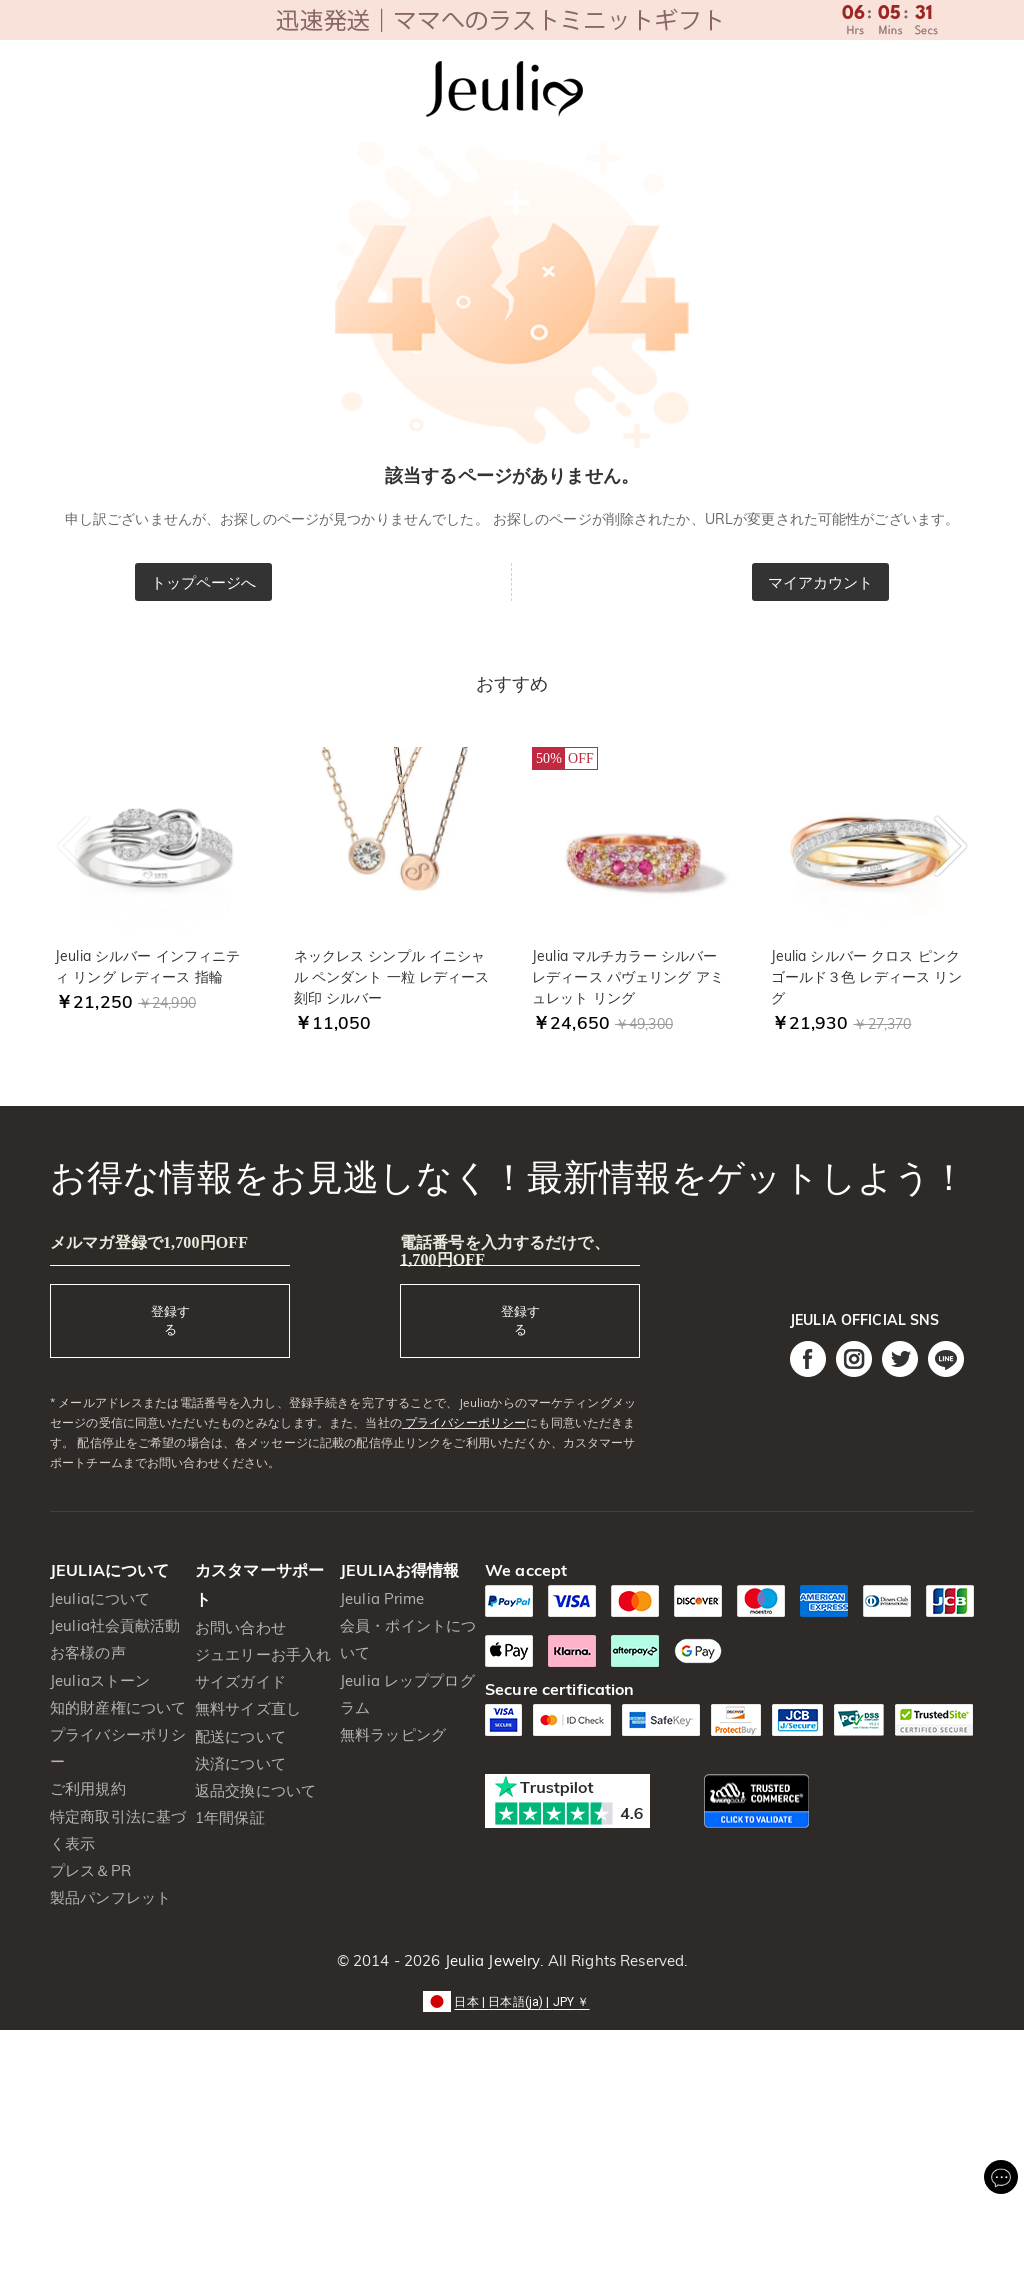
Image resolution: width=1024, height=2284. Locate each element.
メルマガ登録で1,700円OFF (149, 1242)
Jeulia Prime (382, 1598)
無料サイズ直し (248, 1708)
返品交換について (255, 1790)
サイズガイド (240, 1681)
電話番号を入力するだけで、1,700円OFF (505, 1251)
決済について (240, 1763)
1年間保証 (230, 1817)
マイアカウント (821, 582)
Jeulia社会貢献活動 (115, 1625)
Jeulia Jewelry (490, 1960)
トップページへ (204, 582)
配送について (240, 1736)
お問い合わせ (240, 1627)
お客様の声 (88, 1652)
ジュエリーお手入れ (263, 1654)
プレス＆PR (90, 1870)
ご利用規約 (88, 1788)
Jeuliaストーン (100, 1680)
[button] (511, 2000)
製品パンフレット (110, 1897)
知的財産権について (118, 1707)
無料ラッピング (393, 1734)
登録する (170, 1320)
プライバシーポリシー (464, 1422)
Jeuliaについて (100, 1598)
